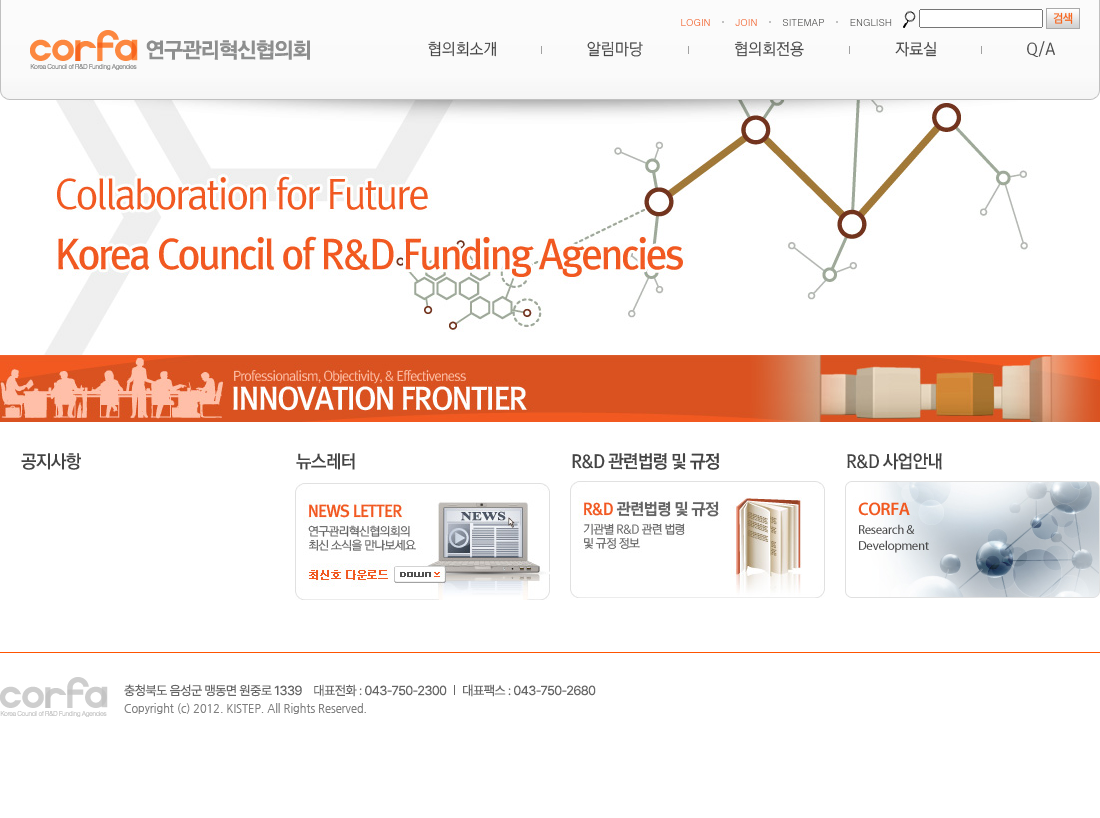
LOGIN (695, 22)
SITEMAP (803, 22)
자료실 (915, 49)
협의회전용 (769, 49)
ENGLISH (871, 22)
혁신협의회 (462, 49)
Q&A (1041, 49)
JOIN (746, 22)
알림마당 (615, 49)
